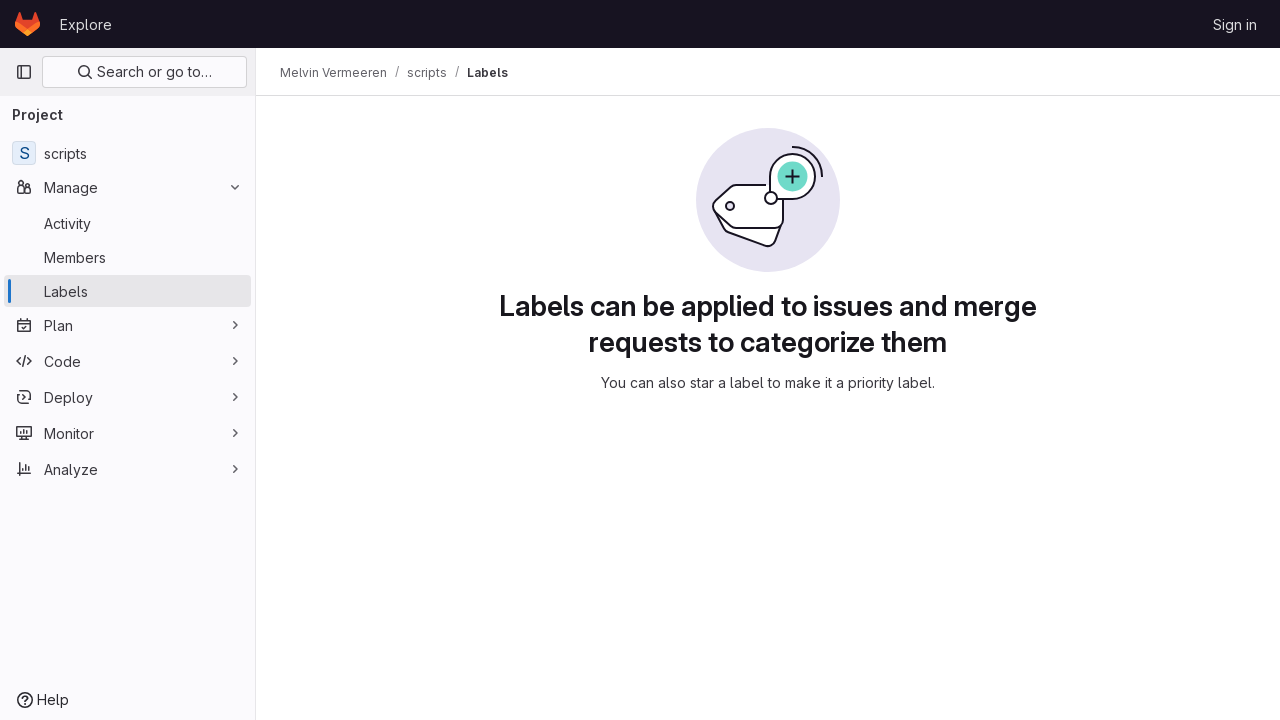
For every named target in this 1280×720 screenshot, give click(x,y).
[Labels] (127, 291)
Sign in (1235, 24)
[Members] (127, 257)
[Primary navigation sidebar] (24, 72)
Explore (86, 24)
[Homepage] (27, 24)
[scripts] (127, 153)
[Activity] (127, 223)
